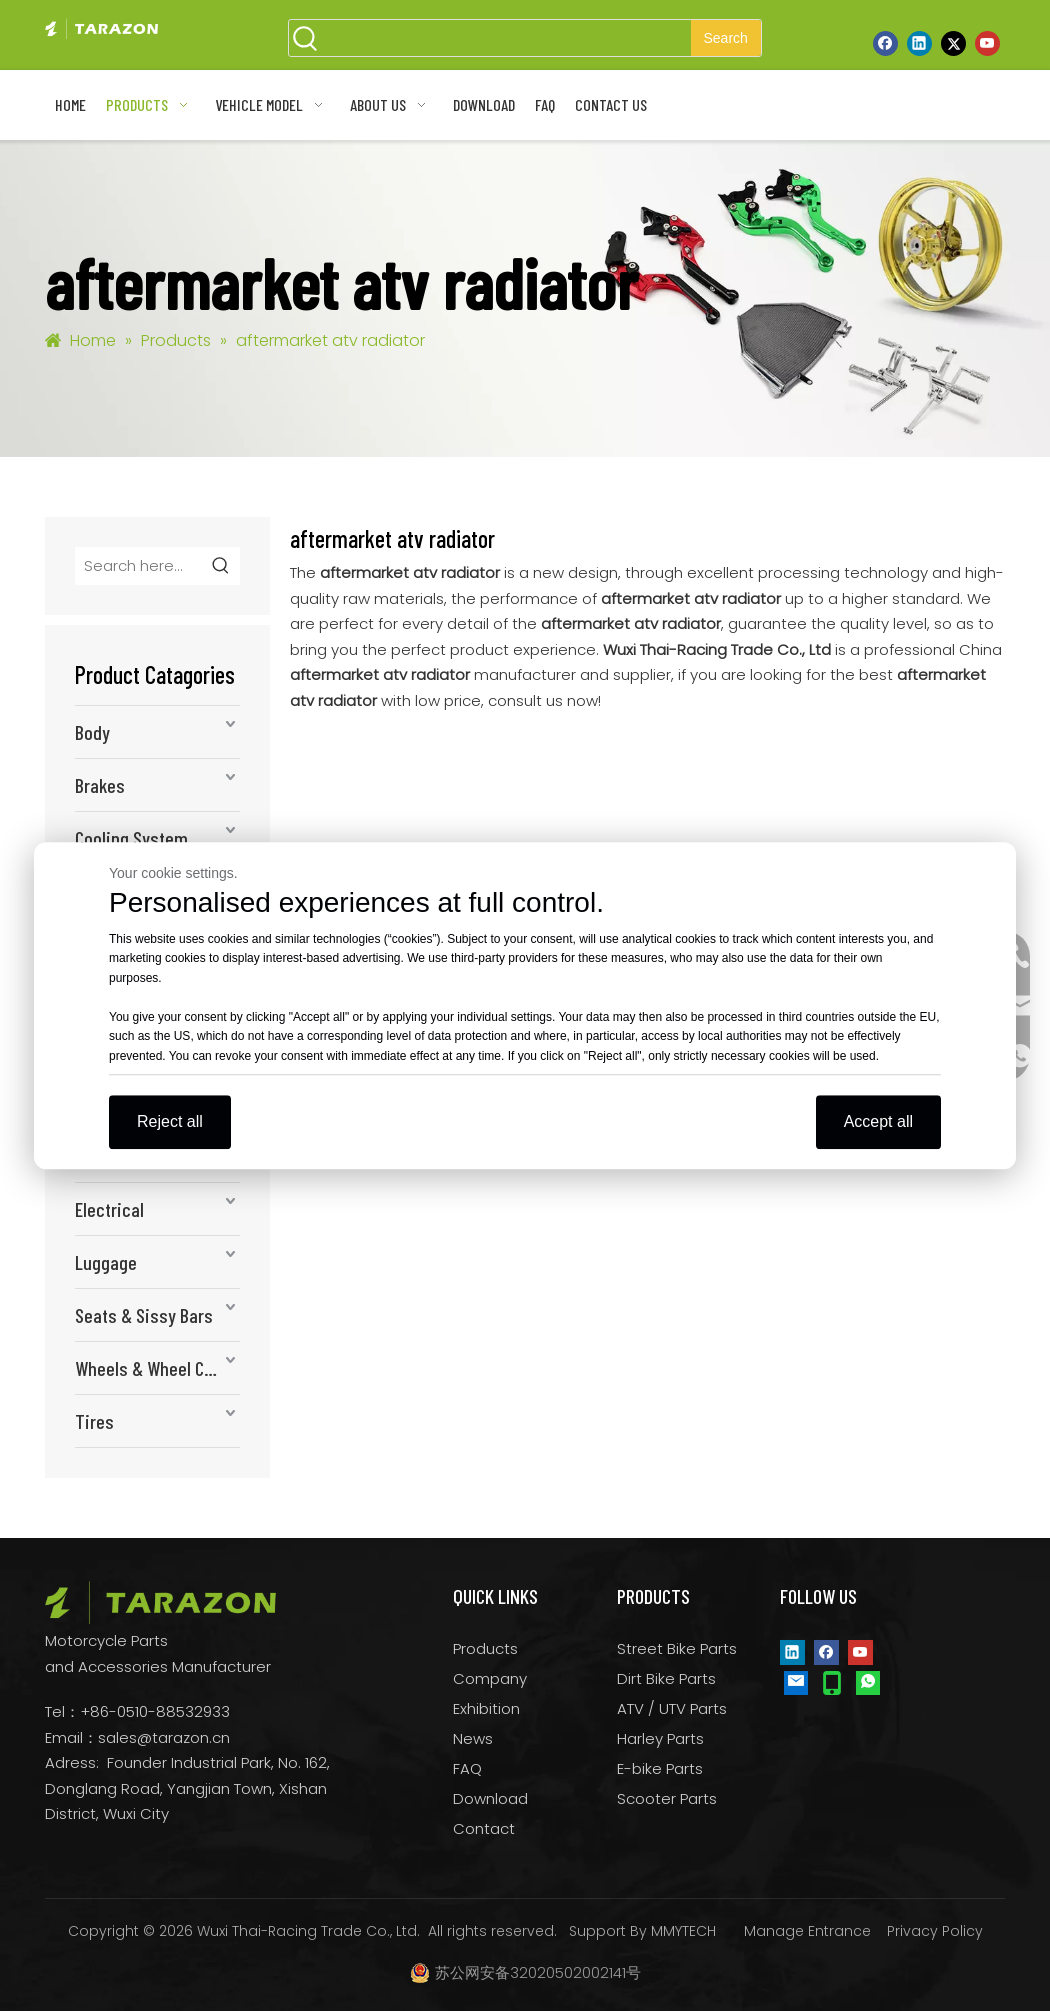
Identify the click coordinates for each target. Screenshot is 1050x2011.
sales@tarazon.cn (164, 1737)
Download (490, 1798)
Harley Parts (660, 1738)
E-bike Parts (660, 1768)
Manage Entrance (807, 1931)
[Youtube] (987, 43)
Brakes (100, 785)
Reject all (170, 1121)
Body (92, 732)
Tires (94, 1421)
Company (490, 1678)
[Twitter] (953, 43)
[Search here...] (139, 566)
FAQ (467, 1768)
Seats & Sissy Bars (144, 1315)
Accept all (878, 1121)
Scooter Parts (667, 1798)
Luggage (106, 1262)
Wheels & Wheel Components (157, 1368)
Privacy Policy (935, 1931)
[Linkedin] (919, 43)
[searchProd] (507, 38)
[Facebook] (885, 43)
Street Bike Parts (677, 1648)
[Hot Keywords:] (726, 38)
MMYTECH (683, 1931)
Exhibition (486, 1708)
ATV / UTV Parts (672, 1708)
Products (485, 1648)
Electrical (109, 1209)
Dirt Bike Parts (666, 1678)
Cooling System (131, 838)
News (473, 1738)
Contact (484, 1828)
